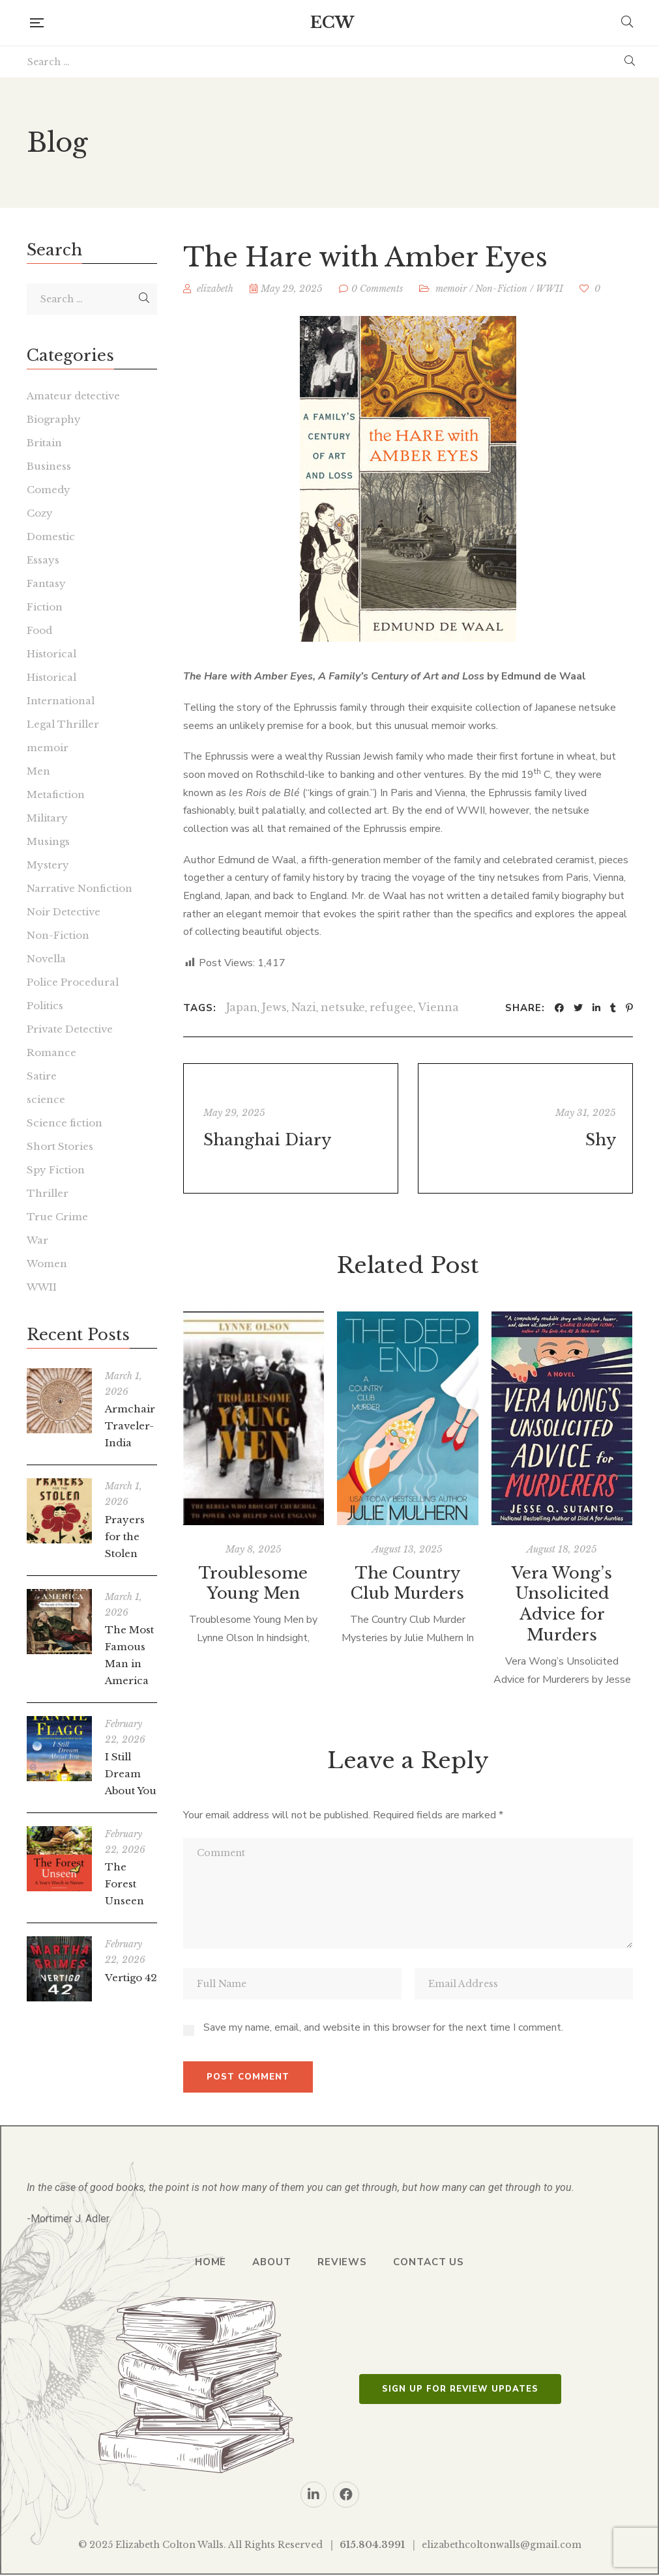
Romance (51, 1052)
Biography (54, 419)
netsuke (343, 1007)
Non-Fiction (501, 288)
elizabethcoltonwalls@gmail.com (501, 2545)
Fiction (45, 607)
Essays (43, 560)
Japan (241, 1007)
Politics (45, 1005)
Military (47, 818)
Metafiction (56, 794)
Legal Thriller (63, 724)
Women (47, 1263)
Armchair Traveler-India (130, 1426)
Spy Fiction (56, 1170)
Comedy (48, 489)
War (37, 1240)
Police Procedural (73, 982)
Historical (51, 654)
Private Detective (70, 1029)
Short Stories (60, 1146)
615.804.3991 (372, 2545)
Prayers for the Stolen (125, 1536)
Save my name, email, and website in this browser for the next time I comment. (383, 2027)
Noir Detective (63, 912)
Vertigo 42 (131, 1977)
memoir (451, 288)
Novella (46, 958)
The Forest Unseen (124, 1884)
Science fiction (64, 1123)
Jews (274, 1007)
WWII (549, 288)
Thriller (47, 1193)
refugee (391, 1007)
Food (39, 630)
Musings (48, 841)
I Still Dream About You (130, 1774)
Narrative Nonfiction (79, 888)
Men (38, 771)
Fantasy (46, 583)
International (61, 700)
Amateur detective (73, 396)
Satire (42, 1076)
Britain (44, 442)
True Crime (57, 1216)
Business (49, 466)
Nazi (303, 1007)
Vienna (438, 1007)
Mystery (48, 865)
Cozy (40, 513)
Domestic (51, 536)
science (46, 1099)
